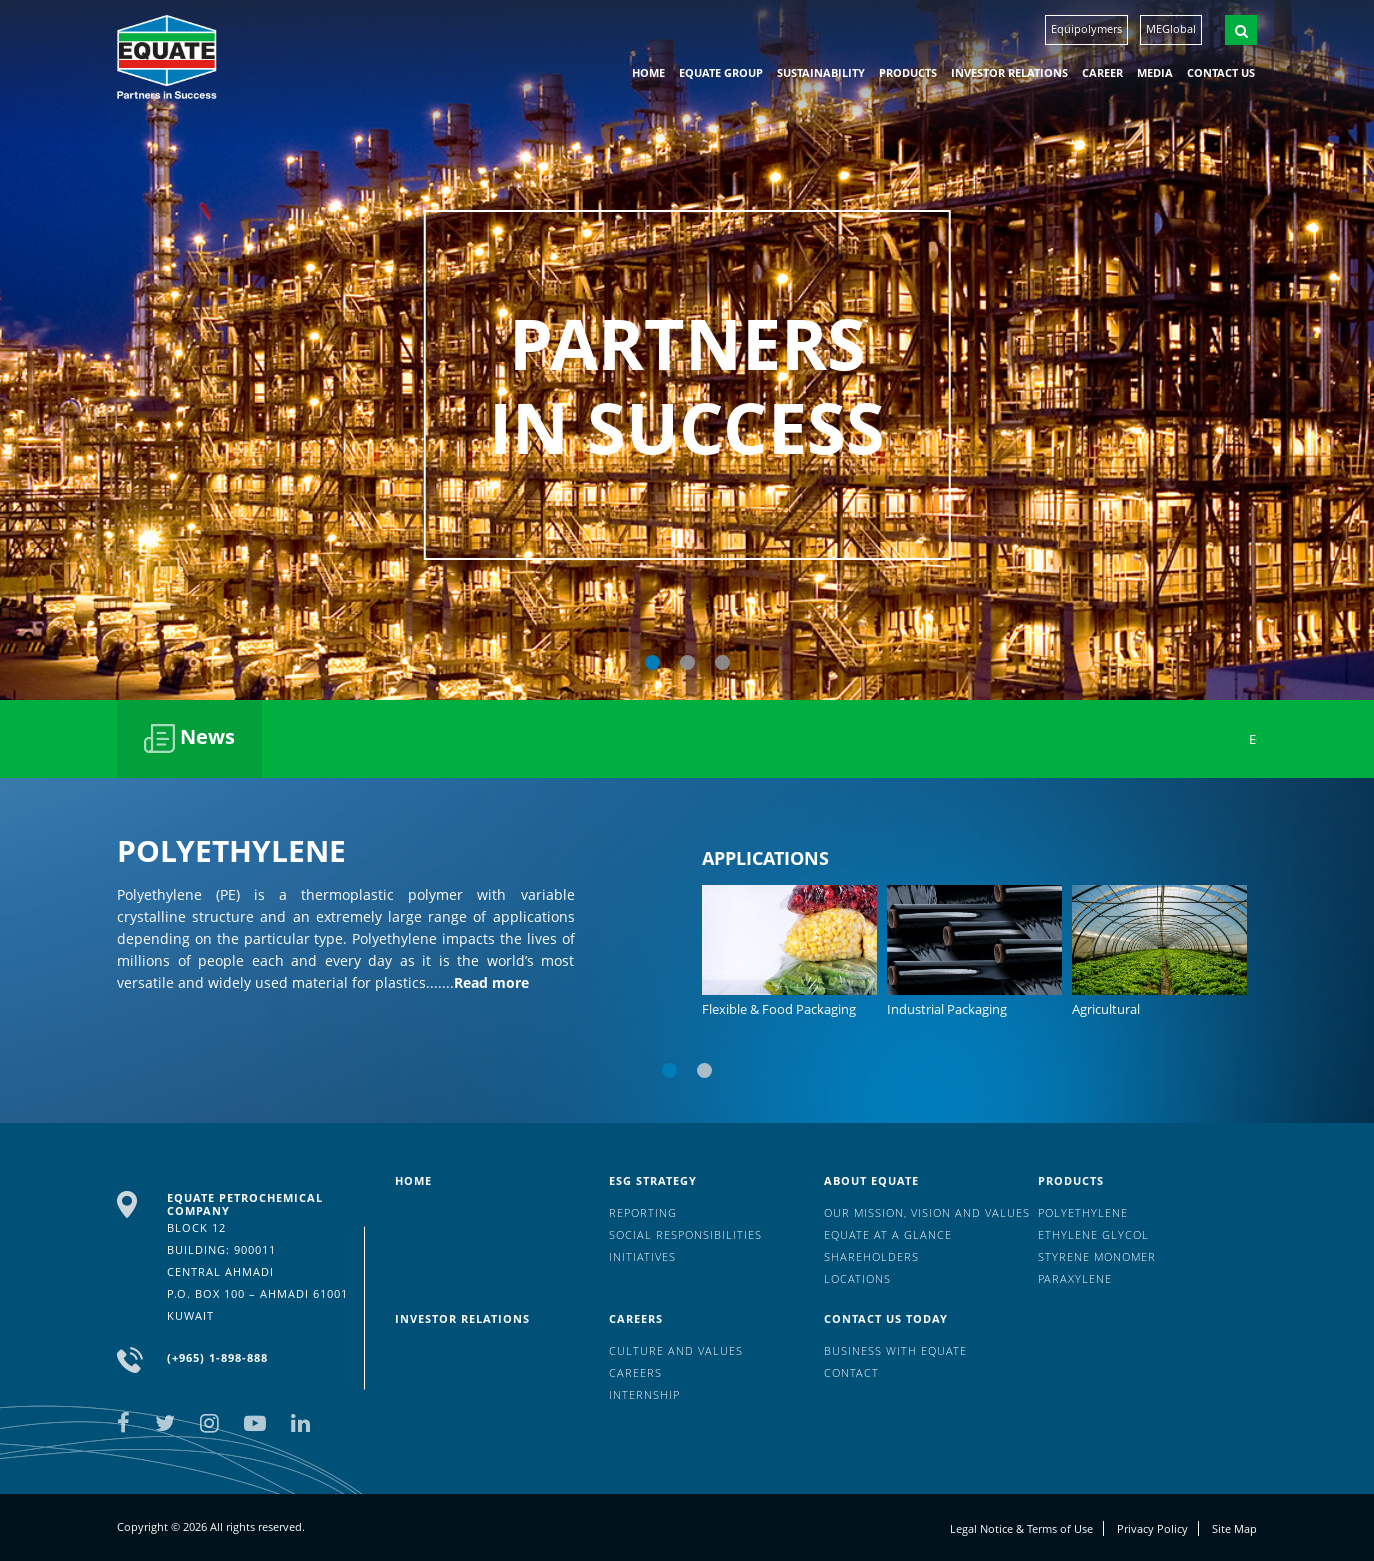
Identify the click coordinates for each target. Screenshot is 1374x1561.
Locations (857, 1278)
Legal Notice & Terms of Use (1021, 1528)
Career (1102, 72)
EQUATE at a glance (888, 1234)
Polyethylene (1083, 1212)
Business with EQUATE (895, 1350)
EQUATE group (721, 72)
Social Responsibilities (685, 1234)
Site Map (1234, 1528)
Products (908, 72)
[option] (687, 350)
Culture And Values (676, 1350)
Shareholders (871, 1256)
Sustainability (821, 72)
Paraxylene (1075, 1278)
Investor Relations (1009, 72)
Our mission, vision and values (927, 1212)
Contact (851, 1372)
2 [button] (687, 662)
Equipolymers (1086, 28)
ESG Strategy (653, 1180)
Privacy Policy (1152, 1528)
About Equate (871, 1180)
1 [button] (652, 662)
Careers (636, 1318)
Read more (491, 982)
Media (1155, 72)
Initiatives (642, 1256)
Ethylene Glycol (1093, 1234)
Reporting (643, 1212)
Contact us (1221, 72)
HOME (648, 72)
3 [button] (722, 662)
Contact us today (886, 1318)
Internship (644, 1394)
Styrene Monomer (1097, 1256)
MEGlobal (1171, 28)
